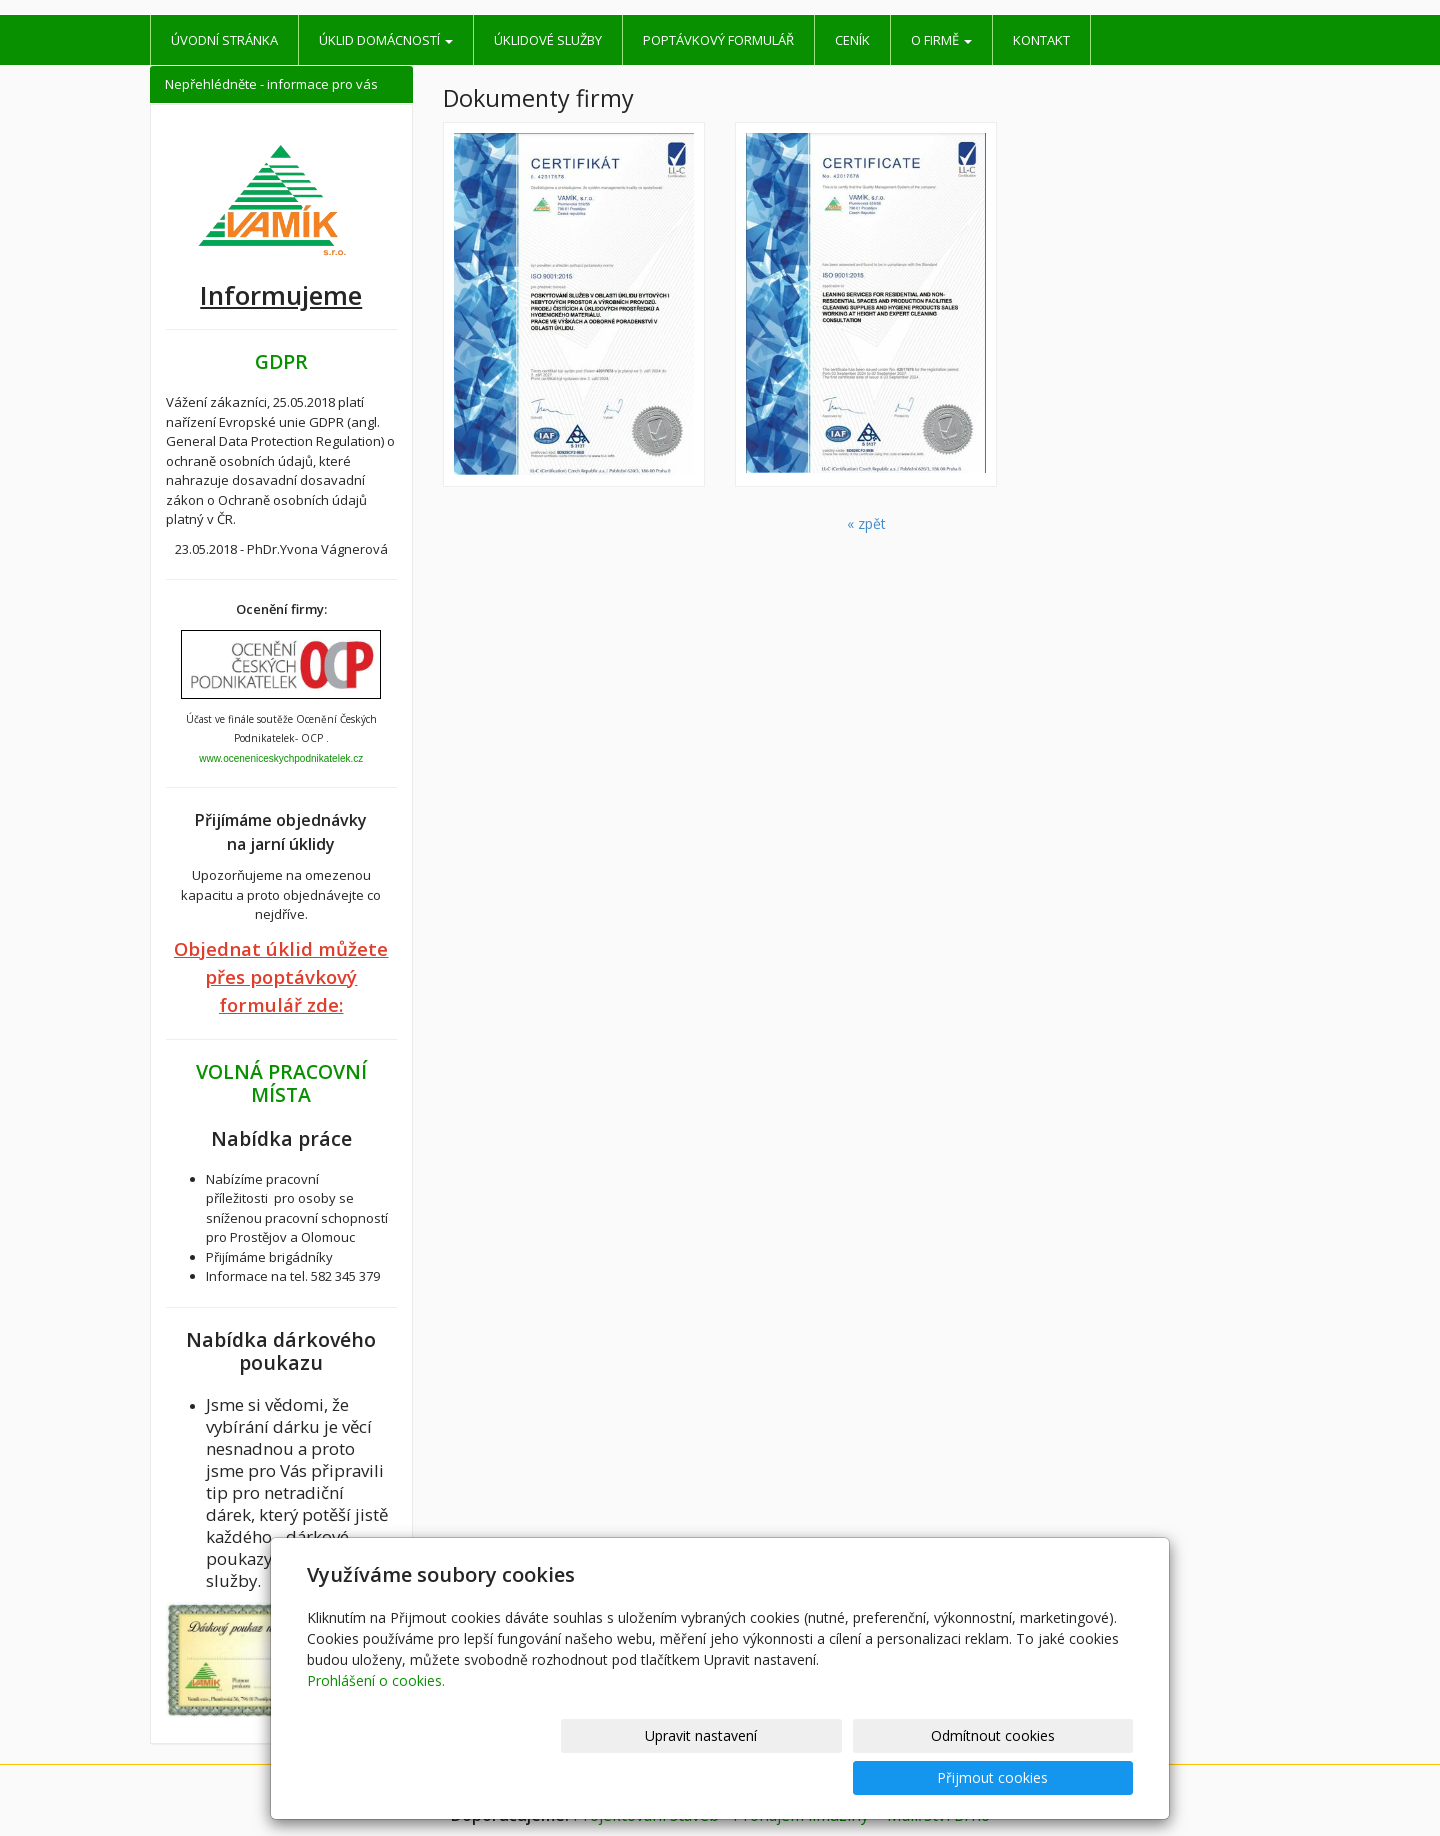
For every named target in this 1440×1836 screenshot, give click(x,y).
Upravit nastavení (729, 1777)
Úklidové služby (548, 40)
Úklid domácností (386, 40)
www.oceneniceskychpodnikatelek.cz (281, 758)
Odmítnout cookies (893, 1777)
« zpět (866, 523)
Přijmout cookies (1056, 1777)
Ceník (852, 40)
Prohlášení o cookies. (376, 1722)
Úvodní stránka (224, 40)
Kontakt (1041, 40)
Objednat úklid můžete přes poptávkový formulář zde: (281, 976)
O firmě (941, 40)
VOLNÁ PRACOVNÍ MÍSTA (281, 1083)
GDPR (281, 361)
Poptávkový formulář (718, 40)
